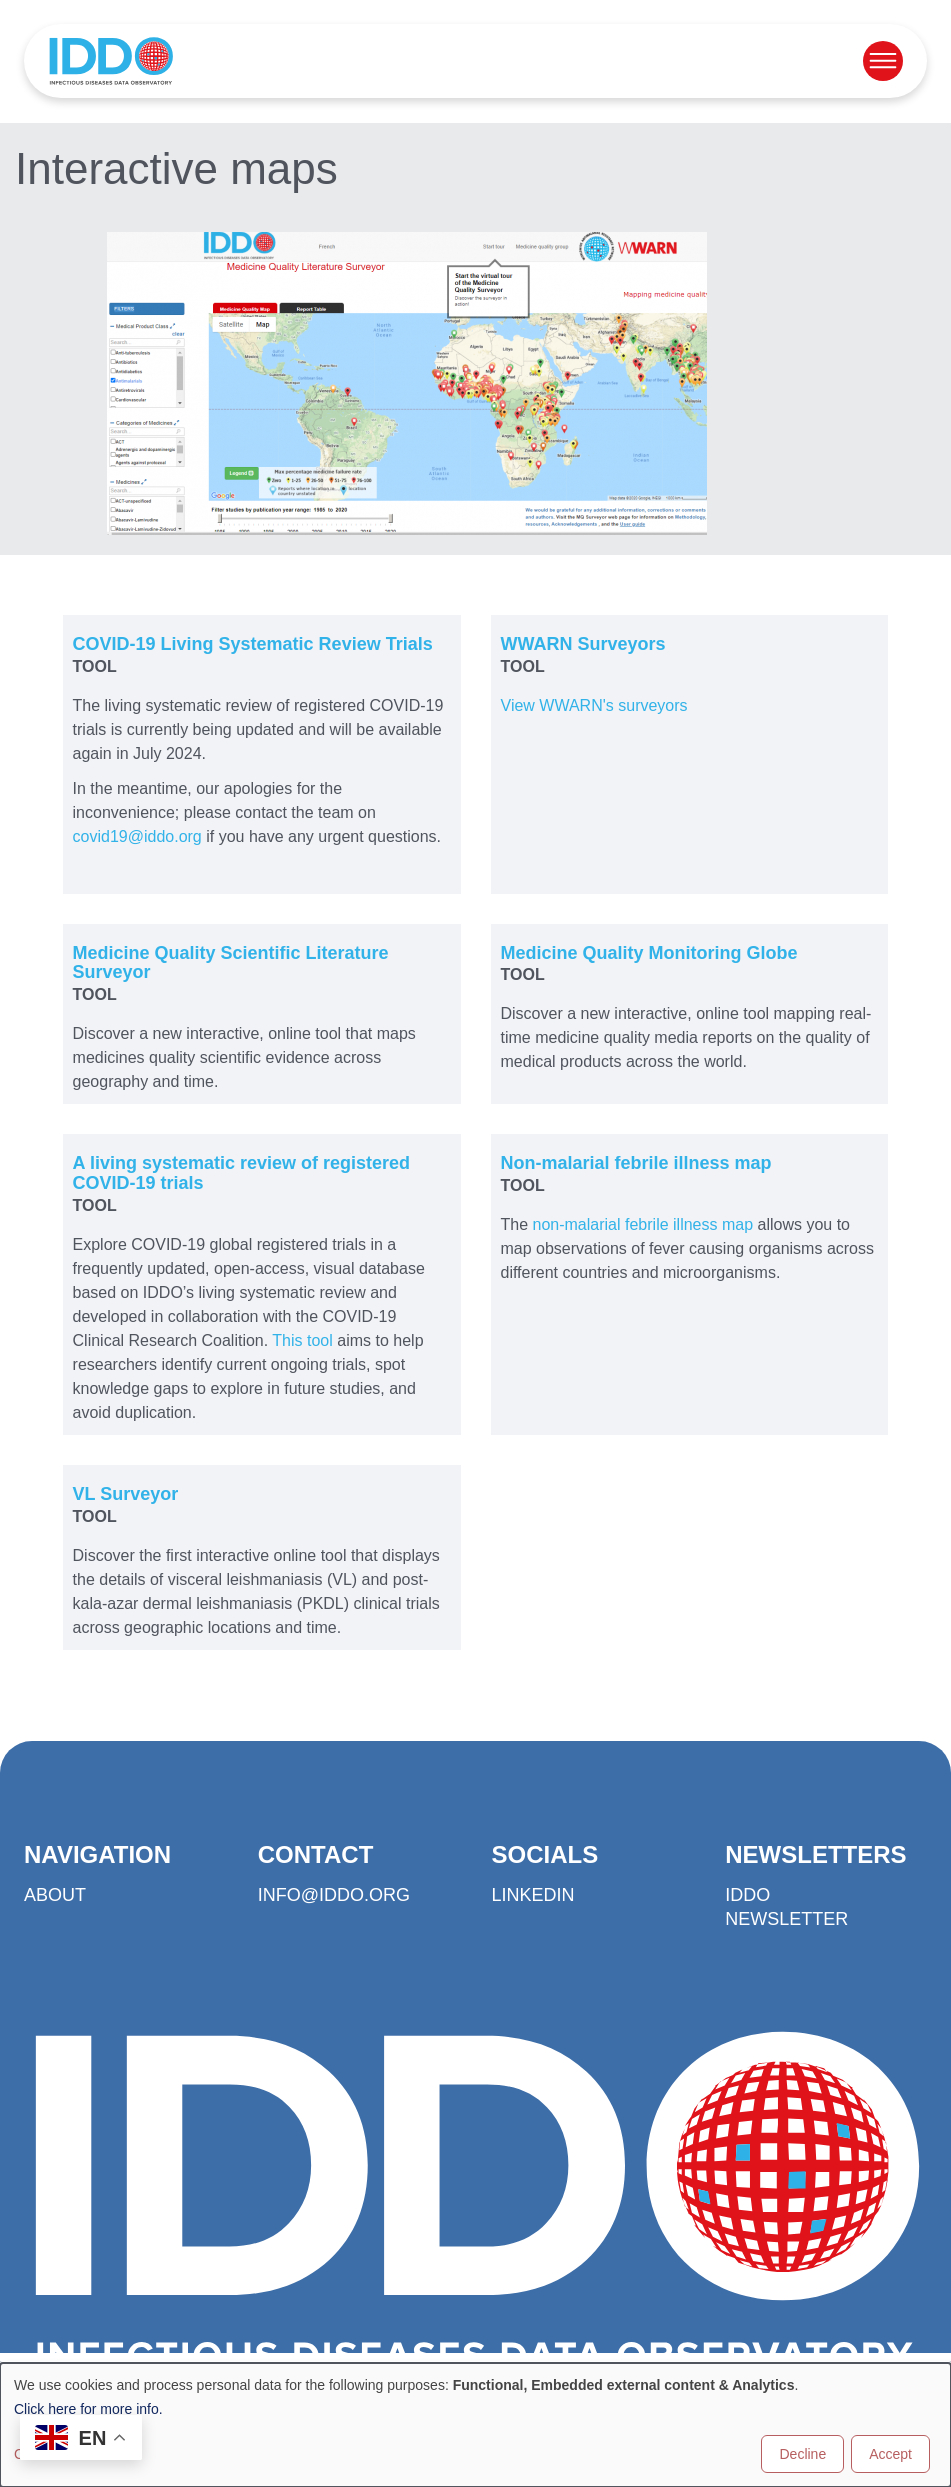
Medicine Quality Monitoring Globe (649, 953)
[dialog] (475, 2425)
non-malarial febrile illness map (643, 1224)
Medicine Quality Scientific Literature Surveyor (231, 963)
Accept (890, 2454)
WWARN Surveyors (583, 644)
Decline (802, 2454)
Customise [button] (47, 2454)
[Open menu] (883, 61)
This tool (302, 1340)
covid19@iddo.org (137, 836)
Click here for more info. (88, 2409)
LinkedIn (533, 1895)
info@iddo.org (334, 1895)
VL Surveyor (126, 1494)
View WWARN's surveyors (594, 705)
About (55, 1895)
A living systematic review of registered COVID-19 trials (241, 1173)
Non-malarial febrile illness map (636, 1163)
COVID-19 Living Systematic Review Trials (253, 644)
